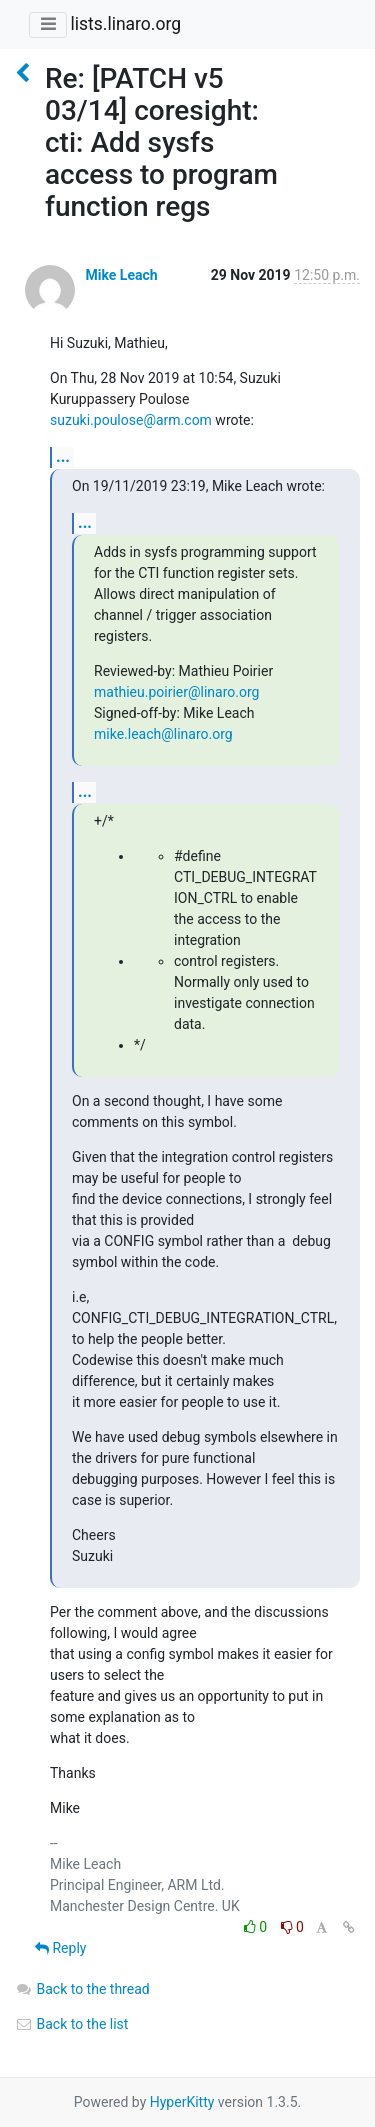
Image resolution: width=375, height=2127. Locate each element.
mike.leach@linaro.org (163, 734)
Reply (60, 1948)
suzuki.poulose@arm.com (131, 420)
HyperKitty (182, 2102)
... (63, 456)
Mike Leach (121, 275)
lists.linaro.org (125, 24)
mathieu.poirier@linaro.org (176, 692)
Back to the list (71, 2024)
